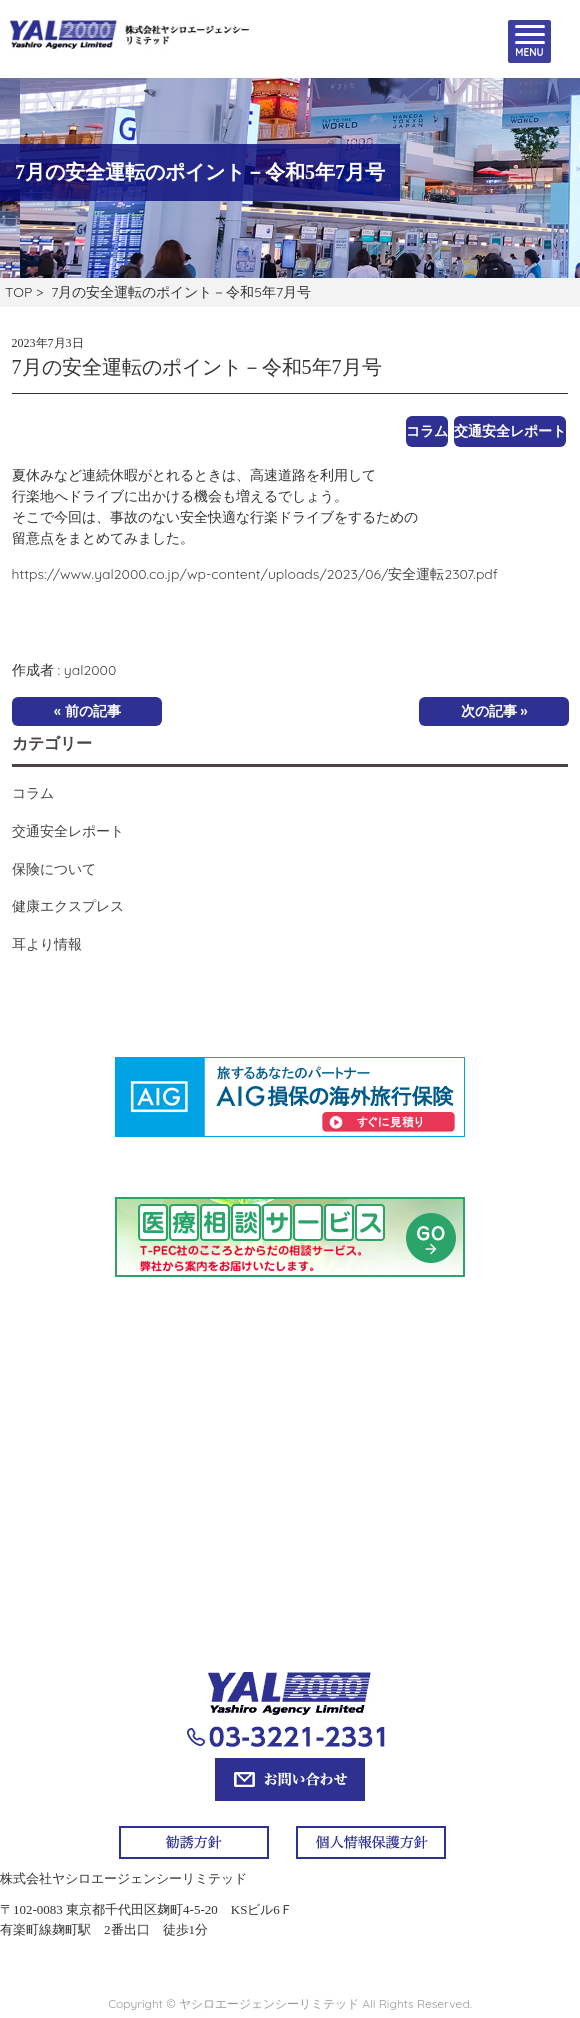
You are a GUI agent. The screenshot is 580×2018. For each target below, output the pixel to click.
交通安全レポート (510, 431)
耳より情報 (47, 944)
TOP (18, 292)
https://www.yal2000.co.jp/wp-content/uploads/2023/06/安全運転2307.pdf (255, 574)
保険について (54, 869)
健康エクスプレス (68, 906)
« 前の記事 (87, 711)
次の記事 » (494, 711)
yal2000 (90, 670)
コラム (427, 431)
